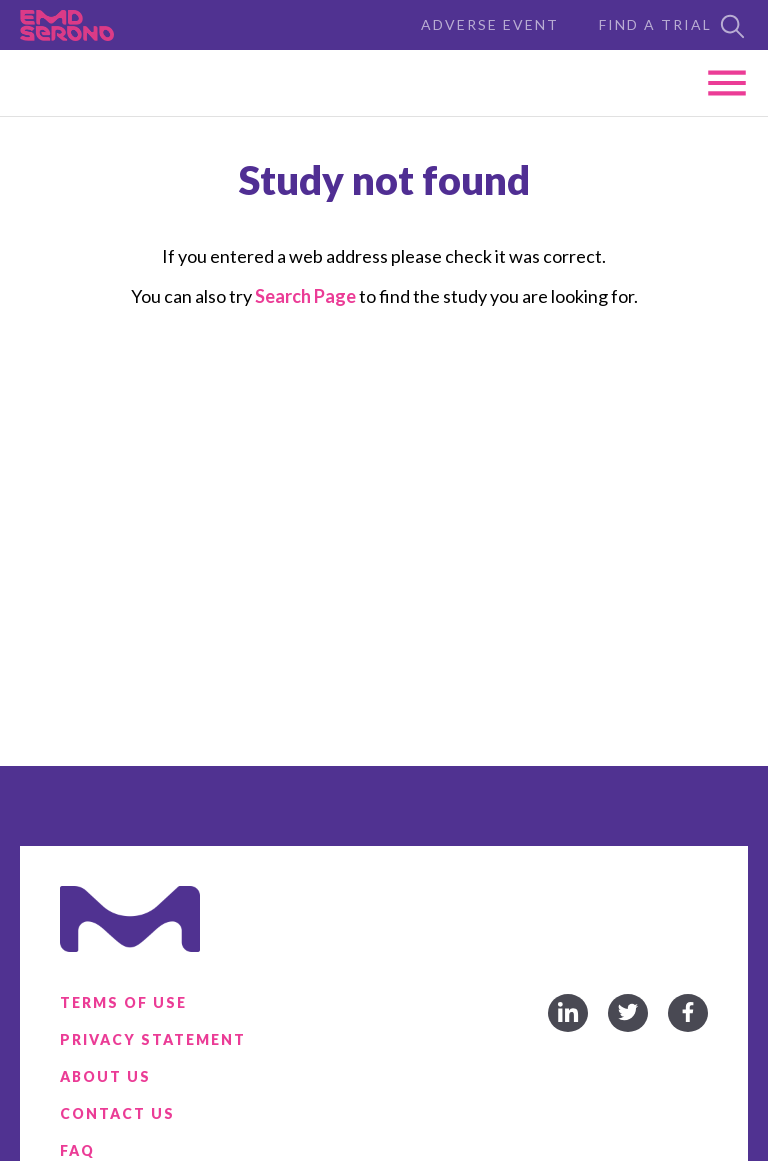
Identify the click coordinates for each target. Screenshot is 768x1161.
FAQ (77, 1150)
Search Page (305, 296)
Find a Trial (673, 26)
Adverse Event (490, 24)
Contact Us (117, 1113)
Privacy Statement (153, 1039)
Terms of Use (123, 1002)
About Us (105, 1076)
